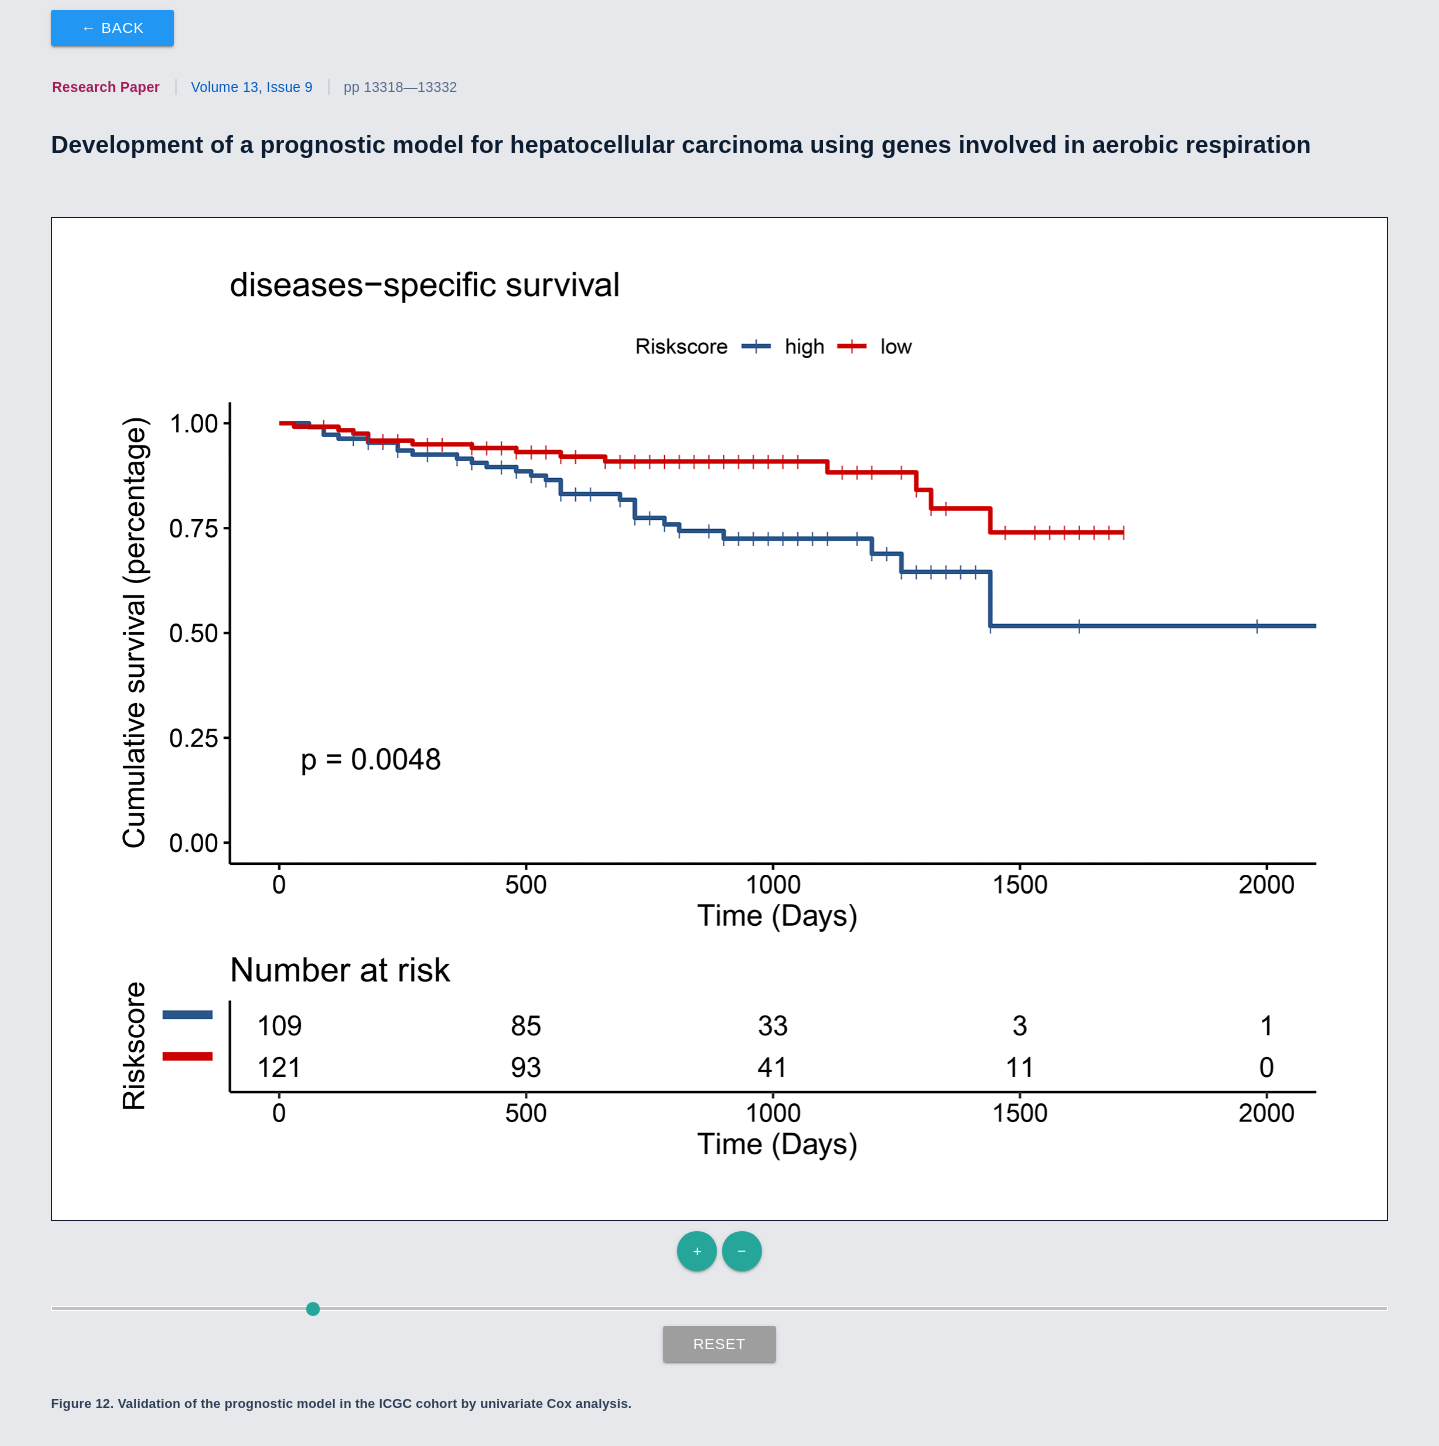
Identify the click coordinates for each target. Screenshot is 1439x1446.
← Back (112, 27)
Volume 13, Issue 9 (252, 87)
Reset (719, 1343)
